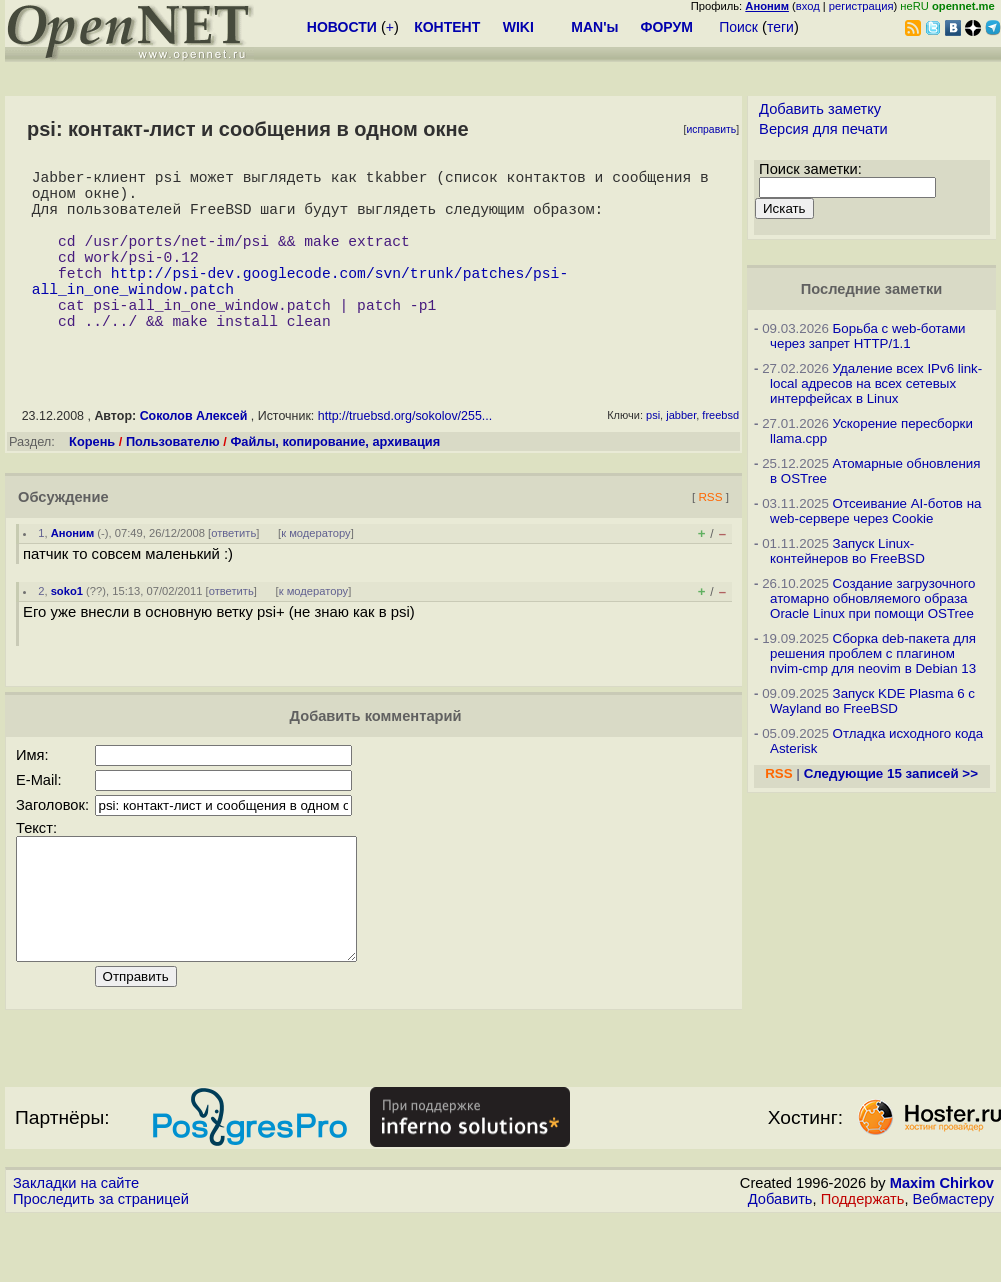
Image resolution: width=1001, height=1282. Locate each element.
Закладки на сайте (76, 1247)
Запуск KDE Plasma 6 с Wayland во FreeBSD (872, 701)
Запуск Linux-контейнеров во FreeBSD (847, 551)
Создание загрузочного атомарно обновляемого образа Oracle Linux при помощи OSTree (873, 598)
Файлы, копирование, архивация (335, 481)
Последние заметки (872, 289)
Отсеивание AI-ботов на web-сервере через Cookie (875, 511)
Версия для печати (823, 129)
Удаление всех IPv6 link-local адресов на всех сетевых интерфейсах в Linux (876, 383)
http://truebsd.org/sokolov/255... (405, 456)
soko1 (67, 631)
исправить (711, 129)
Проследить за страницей (101, 1263)
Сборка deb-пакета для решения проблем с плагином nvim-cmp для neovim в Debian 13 (873, 653)
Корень (92, 481)
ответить (233, 573)
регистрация (861, 6)
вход (808, 6)
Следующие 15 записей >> (891, 773)
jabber (681, 455)
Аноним (73, 573)
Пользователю (173, 481)
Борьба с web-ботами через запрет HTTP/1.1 (868, 336)
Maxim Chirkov (942, 1247)
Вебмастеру (953, 1263)
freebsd (720, 455)
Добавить (780, 1263)
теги (780, 27)
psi (653, 455)
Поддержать (863, 1263)
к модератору (316, 573)
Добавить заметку (820, 109)
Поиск (738, 27)
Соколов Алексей (194, 456)
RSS (710, 536)
